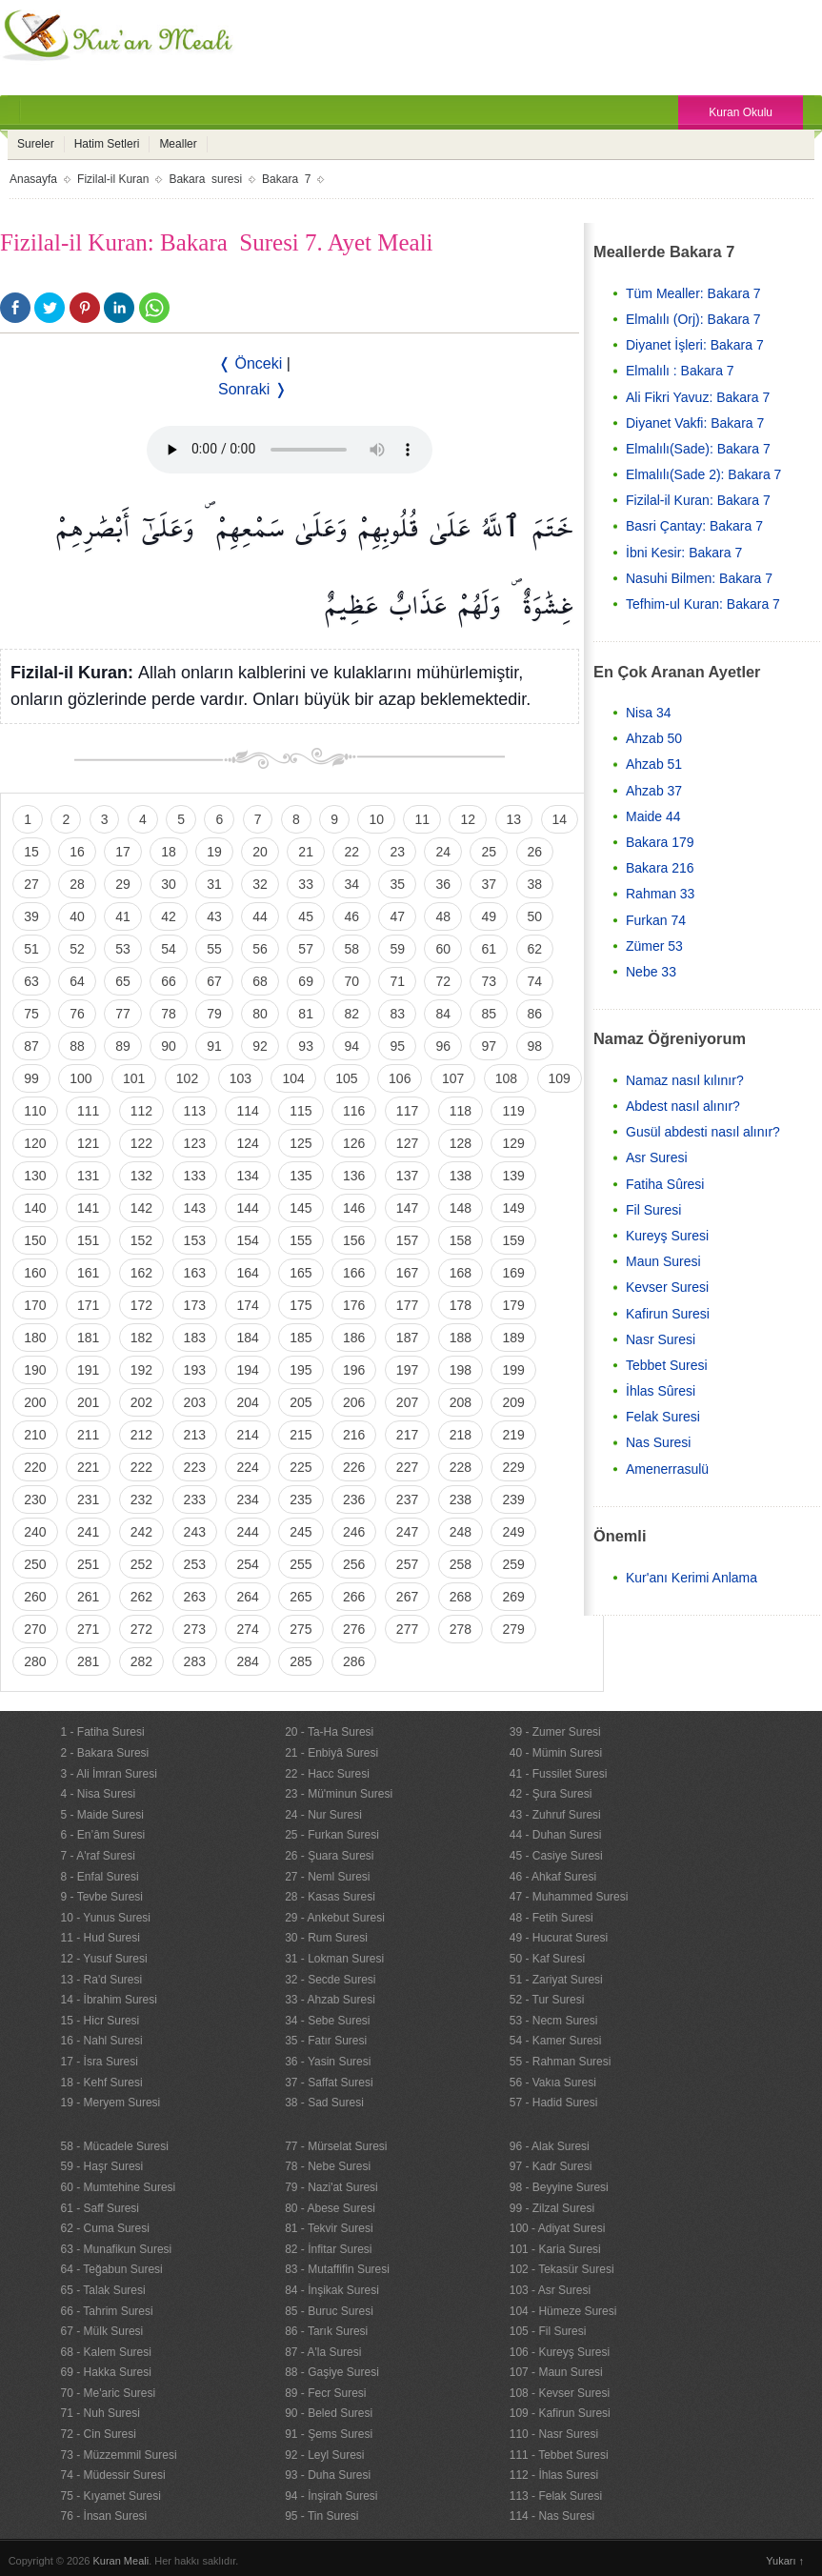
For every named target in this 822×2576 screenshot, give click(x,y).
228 (460, 1467)
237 (407, 1499)
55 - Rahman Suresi (560, 2061)
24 (443, 851)
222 (141, 1467)
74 (535, 981)
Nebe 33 (651, 971)
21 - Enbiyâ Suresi (331, 1753)
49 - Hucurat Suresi (559, 1937)
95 (397, 1046)
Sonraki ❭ (252, 389)
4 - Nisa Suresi (98, 1794)
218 (460, 1434)
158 (460, 1240)
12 (467, 819)
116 (354, 1110)
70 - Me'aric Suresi (108, 2393)
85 (488, 1013)
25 (488, 851)
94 (351, 1046)
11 (422, 819)
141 (88, 1208)
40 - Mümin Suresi (556, 1753)
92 (260, 1046)
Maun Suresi (663, 1261)
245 (300, 1532)
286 (354, 1661)
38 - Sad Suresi (324, 2102)
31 (214, 884)
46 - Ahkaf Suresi (553, 1876)
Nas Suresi (658, 1442)
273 (195, 1629)
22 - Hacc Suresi (327, 1774)
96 (443, 1046)
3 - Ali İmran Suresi (109, 1774)
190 (35, 1370)
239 (513, 1499)
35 (397, 884)
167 (407, 1272)
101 (134, 1078)
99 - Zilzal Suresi (552, 2208)
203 (195, 1402)
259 (513, 1564)
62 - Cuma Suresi (105, 2228)
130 (35, 1175)
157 (407, 1240)
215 (300, 1434)
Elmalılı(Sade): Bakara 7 (698, 448)
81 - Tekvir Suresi (328, 2228)
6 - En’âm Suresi (103, 1834)
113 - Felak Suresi (556, 2496)
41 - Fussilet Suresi (559, 1774)
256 (354, 1564)
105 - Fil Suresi (548, 2331)
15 (31, 851)
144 (247, 1208)
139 (513, 1175)
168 (460, 1272)
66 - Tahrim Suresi (107, 2311)
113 (195, 1110)
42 (168, 916)
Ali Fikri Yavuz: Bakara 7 (698, 397)
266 (354, 1596)
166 (354, 1272)
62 (535, 948)
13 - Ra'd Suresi (102, 1979)
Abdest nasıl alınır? (683, 1106)
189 (513, 1337)
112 (141, 1110)
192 (141, 1370)
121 (88, 1143)
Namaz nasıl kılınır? (685, 1080)
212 (141, 1434)
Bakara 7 (286, 179)
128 (460, 1143)
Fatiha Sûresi (665, 1184)
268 (460, 1596)
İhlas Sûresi (660, 1391)
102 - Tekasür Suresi (562, 2269)
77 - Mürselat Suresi (336, 2146)
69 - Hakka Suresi (106, 2372)
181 (88, 1337)
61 (488, 948)
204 (247, 1402)
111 (88, 1110)
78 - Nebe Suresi (328, 2166)
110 (35, 1110)
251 (88, 1564)
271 (88, 1629)
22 (351, 851)
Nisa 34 (648, 712)
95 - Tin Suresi (321, 2516)
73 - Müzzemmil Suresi (119, 2455)
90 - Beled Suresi (328, 2413)
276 (354, 1629)
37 (488, 884)
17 (122, 851)
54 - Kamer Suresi (556, 2040)
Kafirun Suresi (668, 1313)
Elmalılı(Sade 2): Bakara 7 (703, 474)
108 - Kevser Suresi (560, 2393)
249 (513, 1532)
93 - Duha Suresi (328, 2475)
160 (35, 1272)
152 (141, 1240)
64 (77, 981)
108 (506, 1078)
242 (141, 1532)
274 (247, 1629)
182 (141, 1337)
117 (407, 1110)
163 (195, 1272)
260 (35, 1596)
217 (407, 1434)
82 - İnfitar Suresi (328, 2249)
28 (77, 884)
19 (214, 851)
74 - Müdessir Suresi (113, 2475)
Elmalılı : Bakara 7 (680, 370)
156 (354, 1240)
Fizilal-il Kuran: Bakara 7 (698, 500)
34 (351, 884)
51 (31, 948)
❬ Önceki (250, 363)
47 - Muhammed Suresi (569, 1896)
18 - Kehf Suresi (102, 2082)
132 (141, 1175)
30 (168, 884)
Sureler (35, 144)
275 (300, 1629)
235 (300, 1499)
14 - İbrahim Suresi (109, 1999)
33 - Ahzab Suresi (330, 1999)
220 (35, 1467)
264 (247, 1596)
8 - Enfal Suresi (100, 1876)
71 (397, 981)
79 (214, 1013)
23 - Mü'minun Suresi (338, 1794)
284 (247, 1661)
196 (354, 1370)
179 (513, 1305)
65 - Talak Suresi (103, 2290)
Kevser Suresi (667, 1287)
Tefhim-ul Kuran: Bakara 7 (703, 604)
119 (513, 1110)
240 (35, 1532)
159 (513, 1240)
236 (354, 1499)
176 (354, 1305)
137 (407, 1175)
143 (195, 1208)
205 (300, 1402)
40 (77, 916)
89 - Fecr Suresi (325, 2393)
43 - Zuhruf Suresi (555, 1814)
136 (354, 1175)
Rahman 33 (660, 893)
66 (168, 981)
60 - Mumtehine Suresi (118, 2187)
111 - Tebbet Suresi (559, 2455)
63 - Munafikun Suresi (116, 2249)
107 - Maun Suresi (556, 2372)
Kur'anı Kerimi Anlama (691, 1577)
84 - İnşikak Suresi (332, 2290)
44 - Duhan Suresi (556, 1834)
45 (305, 916)
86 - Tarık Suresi (326, 2331)
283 (195, 1661)
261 (88, 1596)
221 (88, 1467)
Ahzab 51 (654, 764)
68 (260, 981)
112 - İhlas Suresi (554, 2475)
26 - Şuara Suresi (329, 1855)
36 (443, 884)
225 (300, 1467)
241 (88, 1532)
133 (195, 1175)
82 (351, 1013)
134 (247, 1175)
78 (168, 1013)
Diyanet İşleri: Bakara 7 (695, 344)
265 (300, 1596)
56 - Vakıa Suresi (553, 2082)
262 (141, 1596)
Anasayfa (33, 179)
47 (397, 916)
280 (35, 1661)
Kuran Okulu (740, 112)
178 (460, 1305)
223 (195, 1467)
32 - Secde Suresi (330, 1979)
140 (35, 1208)
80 (260, 1013)
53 (122, 948)
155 (300, 1240)
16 (77, 851)
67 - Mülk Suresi (102, 2331)
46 (351, 916)
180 (35, 1337)
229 (513, 1467)
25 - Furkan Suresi (332, 1834)
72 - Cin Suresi (98, 2434)
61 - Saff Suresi (100, 2208)
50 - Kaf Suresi (547, 1958)
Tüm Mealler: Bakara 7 (693, 293)
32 (260, 884)
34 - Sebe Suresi (327, 2020)
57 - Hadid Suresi (554, 2102)
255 (300, 1564)
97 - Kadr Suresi (551, 2166)
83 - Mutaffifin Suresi (337, 2269)
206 (354, 1402)
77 (122, 1013)
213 (195, 1434)
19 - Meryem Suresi (111, 2102)
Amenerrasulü (667, 1469)
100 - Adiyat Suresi (558, 2228)
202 (141, 1402)
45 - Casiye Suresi (556, 1855)
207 (407, 1402)
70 (351, 981)
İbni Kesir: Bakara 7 (684, 552)
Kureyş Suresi (667, 1235)
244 (247, 1532)
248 (460, 1532)
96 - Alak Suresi (550, 2146)
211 (88, 1434)
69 (305, 981)
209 (513, 1402)
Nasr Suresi (660, 1339)
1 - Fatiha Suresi (103, 1732)
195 (300, 1370)
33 (305, 884)
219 (513, 1434)
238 (460, 1499)
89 (122, 1046)
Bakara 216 (660, 867)
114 (247, 1110)
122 (141, 1143)
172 (141, 1305)
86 (535, 1013)
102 (187, 1078)
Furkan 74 (656, 920)
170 (35, 1305)
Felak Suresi (663, 1416)
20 (260, 851)
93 (305, 1046)
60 (443, 948)
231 (88, 1499)
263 (195, 1596)
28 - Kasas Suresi (330, 1896)
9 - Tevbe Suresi (102, 1896)
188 (460, 1337)
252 (141, 1564)
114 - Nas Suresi (552, 2516)
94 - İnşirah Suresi (331, 2496)
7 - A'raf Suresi (98, 1855)
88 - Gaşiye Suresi (332, 2372)
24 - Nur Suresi (323, 1814)
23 (397, 851)
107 (453, 1078)
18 (168, 851)
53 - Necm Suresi (554, 2020)
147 (407, 1208)
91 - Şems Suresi (328, 2434)
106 (400, 1078)
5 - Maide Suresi (102, 1814)
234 (247, 1499)
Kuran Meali (120, 2560)
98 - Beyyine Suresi (559, 2187)
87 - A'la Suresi (323, 2352)
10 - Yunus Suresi (106, 1917)
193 (195, 1370)
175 (300, 1305)
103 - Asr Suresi (550, 2290)
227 (407, 1467)
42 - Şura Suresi (551, 1794)
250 (35, 1564)
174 (247, 1305)
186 (354, 1337)
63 (31, 981)
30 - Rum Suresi (326, 1937)
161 (88, 1272)
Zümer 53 (654, 946)
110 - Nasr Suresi (554, 2434)
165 (300, 1272)
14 (560, 819)
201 (88, 1402)
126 (354, 1143)
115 (300, 1110)
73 (488, 981)
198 (460, 1370)
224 (247, 1467)
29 (122, 884)
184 (247, 1337)
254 (247, 1564)
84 (443, 1013)
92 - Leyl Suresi (324, 2455)
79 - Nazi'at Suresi (331, 2187)
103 (240, 1078)
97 (488, 1046)
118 (460, 1110)
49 (488, 916)
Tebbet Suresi (667, 1365)
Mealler (177, 144)
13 (514, 819)
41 (122, 916)
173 (195, 1305)
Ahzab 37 (654, 790)
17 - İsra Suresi (99, 2061)
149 (513, 1208)
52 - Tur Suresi (547, 1999)
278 (460, 1629)
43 (214, 916)
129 (513, 1143)
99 (31, 1078)
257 (407, 1564)
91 (214, 1046)
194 (247, 1370)
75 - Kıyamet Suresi (111, 2496)
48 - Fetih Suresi (551, 1917)
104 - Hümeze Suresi (563, 2311)
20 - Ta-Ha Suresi (329, 1732)
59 (397, 948)
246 (354, 1532)
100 (80, 1078)
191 (88, 1370)
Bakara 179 (660, 842)
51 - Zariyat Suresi (556, 1979)
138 (460, 1175)
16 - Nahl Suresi (102, 2040)
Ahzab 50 (654, 738)
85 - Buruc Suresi (329, 2311)
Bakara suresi (205, 179)
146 (354, 1208)
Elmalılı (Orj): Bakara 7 (693, 319)
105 (346, 1078)
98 (535, 1046)
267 (407, 1596)
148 (460, 1208)
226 (354, 1467)
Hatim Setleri (107, 144)
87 (31, 1046)
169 (513, 1272)
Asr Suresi (657, 1157)
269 (513, 1596)
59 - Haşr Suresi (102, 2166)
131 (88, 1175)
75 (31, 1013)
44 (260, 916)
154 (247, 1240)
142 (141, 1208)
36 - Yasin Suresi (328, 2061)
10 (376, 819)
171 (88, 1305)
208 (460, 1402)
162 (141, 1272)
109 (560, 1078)
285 (300, 1661)
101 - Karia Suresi (555, 2249)
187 (407, 1337)
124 (247, 1143)
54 (168, 948)
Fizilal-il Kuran (113, 179)
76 (77, 1013)
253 (195, 1564)
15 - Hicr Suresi (100, 2020)
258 (460, 1564)
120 (35, 1143)
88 (77, 1046)
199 (513, 1370)
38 (535, 884)
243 (195, 1532)
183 (195, 1337)
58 (351, 948)
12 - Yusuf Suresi (104, 1958)
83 (397, 1013)
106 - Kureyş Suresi (560, 2352)
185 (300, 1337)
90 (168, 1046)
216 (354, 1434)
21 (305, 851)
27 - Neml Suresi (327, 1876)
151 (88, 1240)
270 (35, 1629)
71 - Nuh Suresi (100, 2413)
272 (141, 1629)
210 (35, 1434)
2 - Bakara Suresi (105, 1753)
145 (300, 1208)
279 (513, 1629)
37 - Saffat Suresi (329, 2082)
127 (407, 1143)
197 (407, 1370)
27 (31, 884)
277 (407, 1629)
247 (407, 1532)
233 (195, 1499)
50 (535, 916)
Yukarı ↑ (785, 2560)
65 (122, 981)
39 (31, 916)
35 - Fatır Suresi (326, 2040)
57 (305, 948)
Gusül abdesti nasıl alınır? (703, 1131)
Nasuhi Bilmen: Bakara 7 (699, 578)
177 (407, 1305)
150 (35, 1240)
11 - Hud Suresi (100, 1937)
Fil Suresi (653, 1210)
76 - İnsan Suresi (104, 2516)
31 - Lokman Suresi (334, 1958)
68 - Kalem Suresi (106, 2352)
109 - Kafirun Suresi (560, 2413)
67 (214, 981)
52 (77, 948)
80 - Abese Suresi (330, 2208)
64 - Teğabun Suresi (112, 2269)
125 (300, 1143)
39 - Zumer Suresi (555, 1732)
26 (535, 851)
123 (195, 1143)
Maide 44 (653, 816)
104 (293, 1078)
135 (300, 1175)
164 (247, 1272)
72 (443, 981)
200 (35, 1402)
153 (195, 1240)
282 (141, 1661)
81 (305, 1013)
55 (214, 948)
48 (443, 916)
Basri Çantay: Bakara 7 (694, 525)
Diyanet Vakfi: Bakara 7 (695, 423)
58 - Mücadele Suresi (115, 2146)
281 (88, 1661)
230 (35, 1499)
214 (247, 1434)
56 (260, 948)
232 (141, 1499)
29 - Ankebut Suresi (335, 1917)
